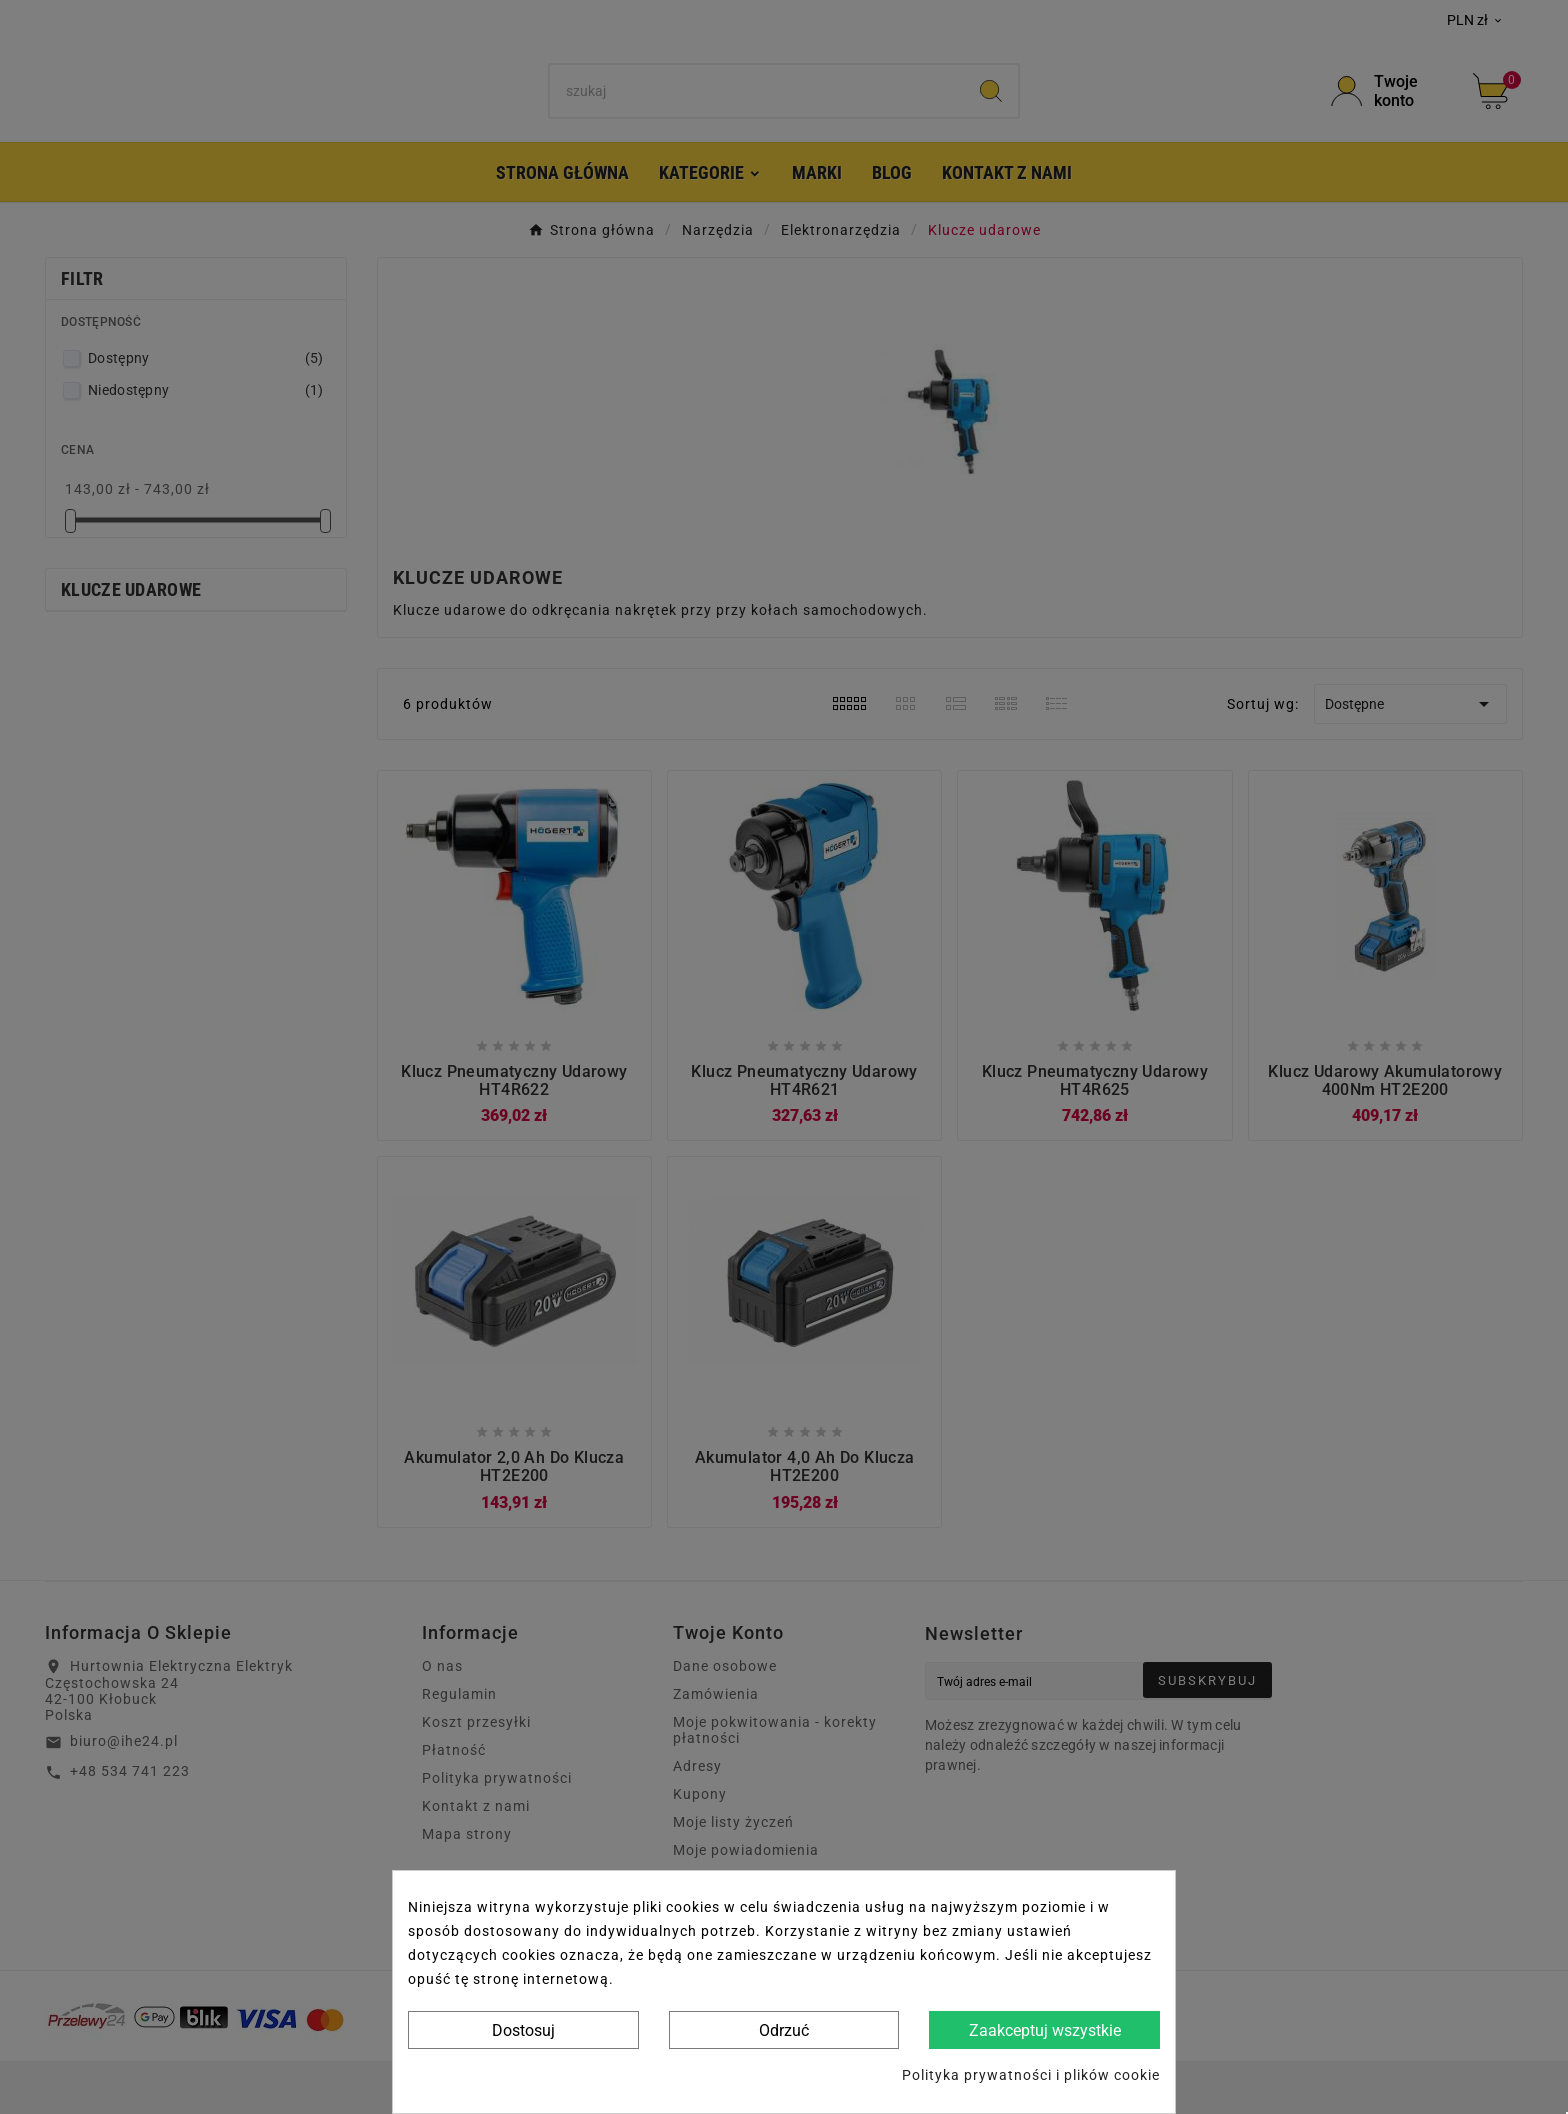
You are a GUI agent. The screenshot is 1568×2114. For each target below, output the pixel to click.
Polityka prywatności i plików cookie (1031, 2075)
